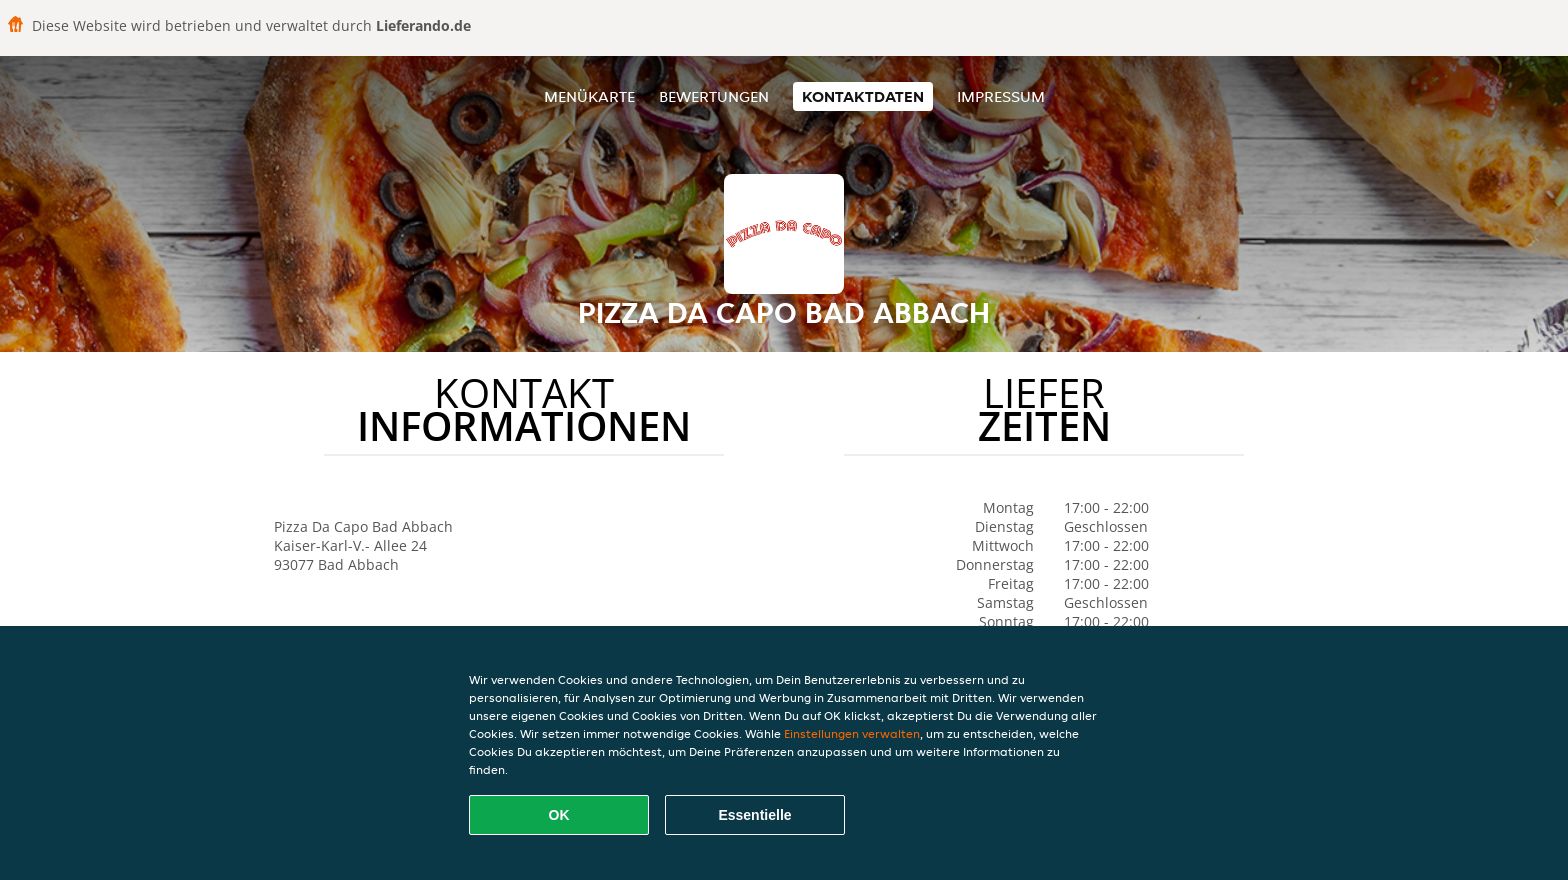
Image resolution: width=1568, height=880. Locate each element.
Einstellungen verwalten (852, 733)
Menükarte (589, 96)
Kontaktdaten (863, 96)
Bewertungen (714, 96)
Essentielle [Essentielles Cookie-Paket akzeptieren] (754, 815)
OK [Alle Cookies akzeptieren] (559, 815)
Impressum (1001, 96)
